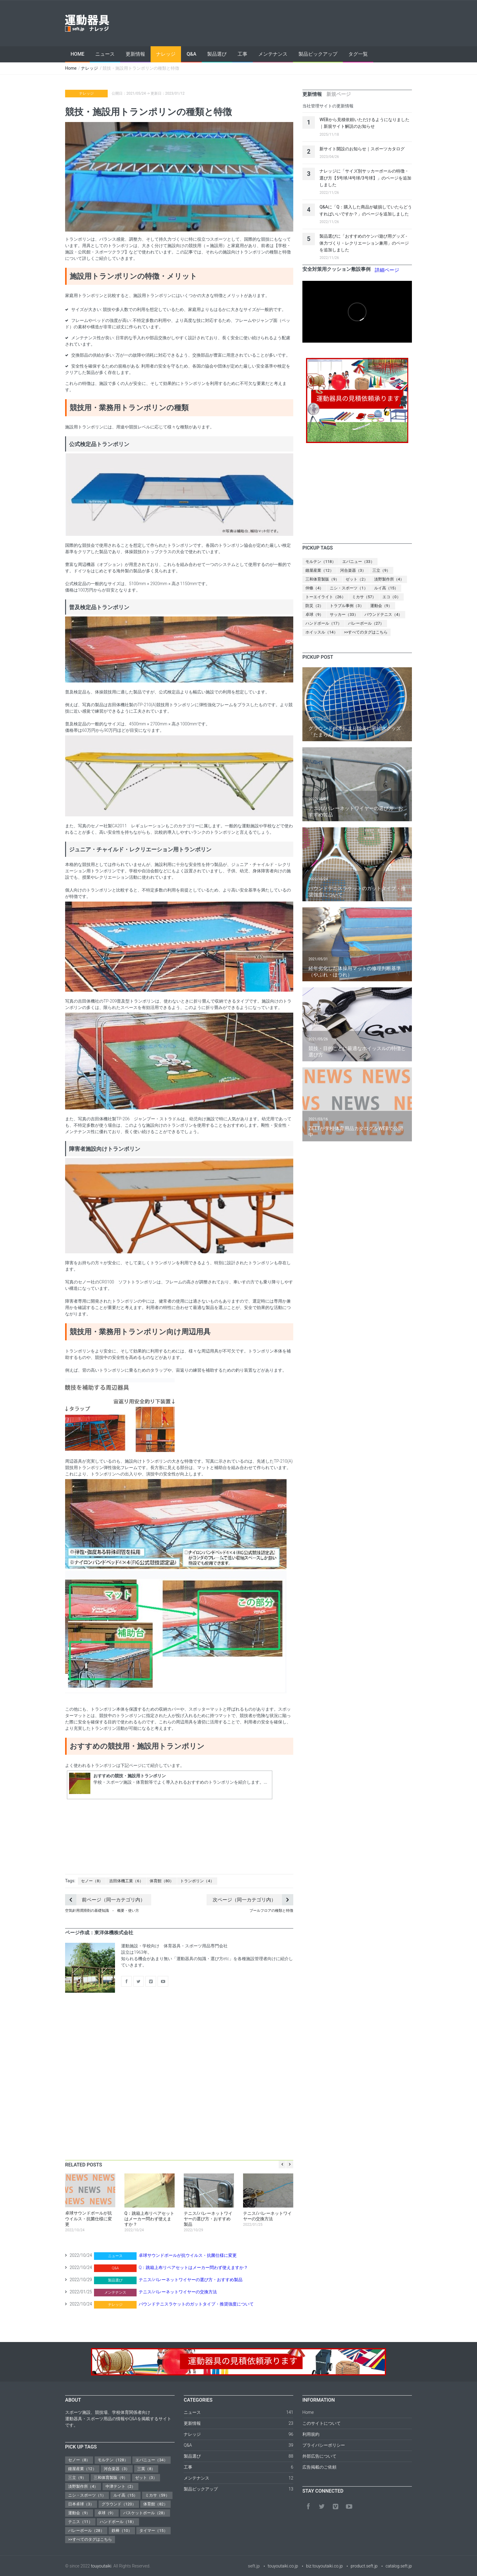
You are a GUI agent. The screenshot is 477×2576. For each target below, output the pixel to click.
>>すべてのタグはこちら (366, 632)
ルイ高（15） (386, 588)
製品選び (217, 54)
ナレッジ (166, 54)
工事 (242, 54)
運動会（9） (381, 605)
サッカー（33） (344, 614)
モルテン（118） (320, 561)
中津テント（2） (120, 2486)
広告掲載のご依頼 (319, 2467)
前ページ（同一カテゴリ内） (105, 1899)
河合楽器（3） (353, 570)
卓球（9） (314, 614)
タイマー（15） (153, 2530)
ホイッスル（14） (321, 632)
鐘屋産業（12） (319, 570)
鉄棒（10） (122, 2530)
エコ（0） (391, 597)
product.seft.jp (364, 2566)
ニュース (105, 54)
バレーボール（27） (366, 623)
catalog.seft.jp (398, 2566)
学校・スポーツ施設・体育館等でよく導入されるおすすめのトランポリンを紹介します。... (180, 1782)
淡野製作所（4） (389, 579)
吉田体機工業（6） (126, 1881)
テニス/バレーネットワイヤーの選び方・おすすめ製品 (191, 2279)
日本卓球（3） (81, 2504)
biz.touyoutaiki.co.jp (324, 2566)
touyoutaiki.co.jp (283, 2566)
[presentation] (312, 94)
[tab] (312, 94)
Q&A (191, 54)
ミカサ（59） (157, 2495)
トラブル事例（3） (347, 605)
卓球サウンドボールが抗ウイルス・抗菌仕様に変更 (188, 2255)
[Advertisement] (301, 23)
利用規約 (310, 2434)
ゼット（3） (146, 2477)
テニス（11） (80, 2521)
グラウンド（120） (119, 2504)
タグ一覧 (358, 54)
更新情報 (135, 54)
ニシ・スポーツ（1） (348, 588)
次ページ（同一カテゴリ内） (253, 1899)
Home (77, 54)
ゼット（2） (356, 579)
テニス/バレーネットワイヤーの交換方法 (178, 2291)
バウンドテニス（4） (383, 614)
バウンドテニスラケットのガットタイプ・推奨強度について (196, 2304)
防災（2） (314, 605)
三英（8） (146, 2468)
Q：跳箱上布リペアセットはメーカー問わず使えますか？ (193, 2267)
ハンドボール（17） (323, 623)
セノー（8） (92, 1881)
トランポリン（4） (197, 1881)
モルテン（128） (113, 2460)
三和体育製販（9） (322, 579)
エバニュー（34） (151, 2460)
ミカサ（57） (364, 597)
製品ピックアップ (317, 54)
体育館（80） (162, 1881)
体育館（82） (155, 2504)
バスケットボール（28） (145, 2513)
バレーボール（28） (86, 2530)
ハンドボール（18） (118, 2521)
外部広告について (319, 2456)
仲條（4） (314, 588)
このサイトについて (321, 2423)
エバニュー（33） (358, 561)
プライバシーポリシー (323, 2445)
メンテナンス (272, 54)
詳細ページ (387, 270)
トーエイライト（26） (325, 597)
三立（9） (381, 570)
